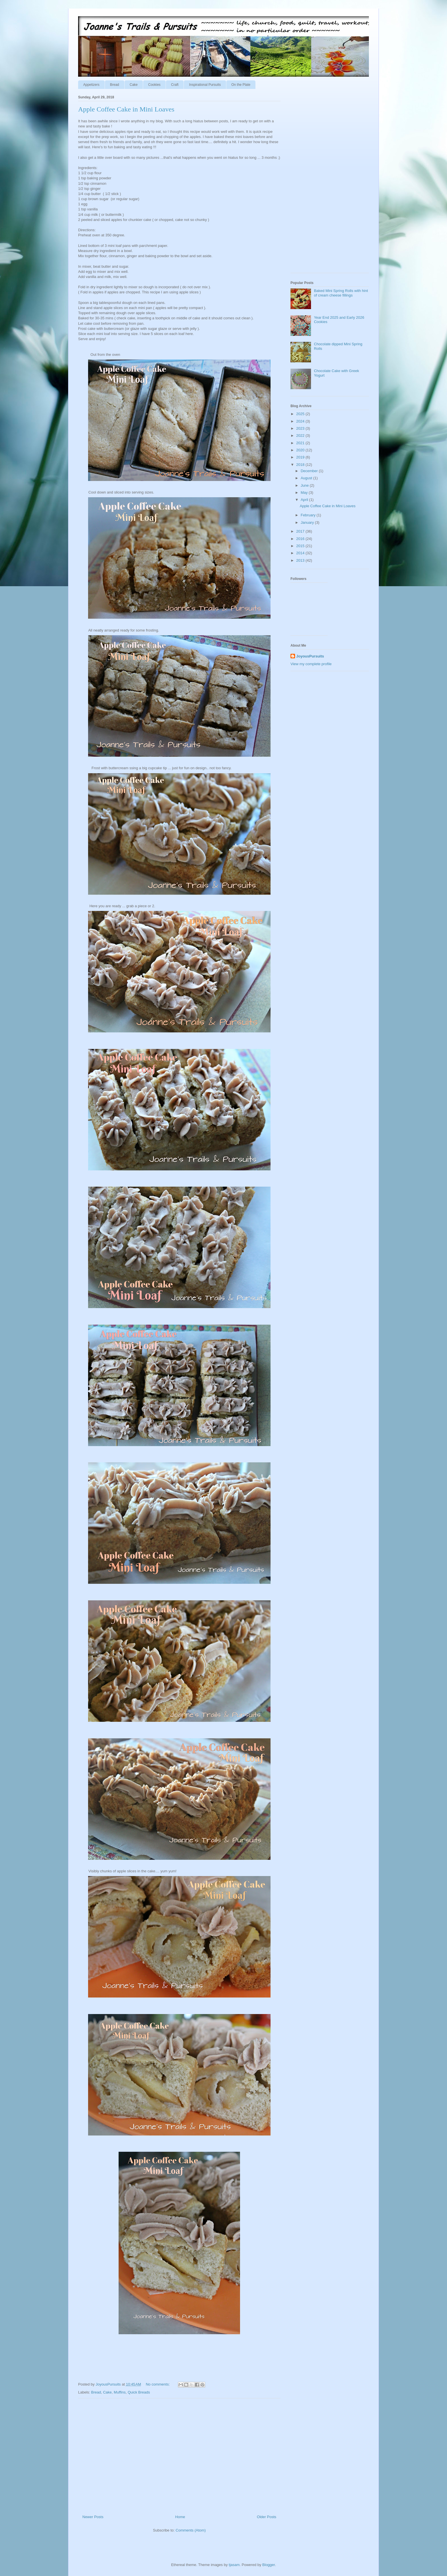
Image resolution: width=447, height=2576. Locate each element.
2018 (301, 464)
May (305, 492)
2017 (301, 531)
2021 (301, 443)
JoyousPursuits (310, 656)
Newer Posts (92, 2517)
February (309, 515)
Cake (134, 85)
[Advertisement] (179, 2454)
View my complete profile (311, 664)
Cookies (154, 85)
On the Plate (241, 85)
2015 (301, 546)
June (305, 485)
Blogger (268, 2565)
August (307, 478)
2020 (301, 450)
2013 (301, 560)
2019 (301, 457)
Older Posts (266, 2517)
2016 (301, 539)
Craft (174, 85)
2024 (301, 421)
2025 (301, 414)
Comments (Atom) (191, 2530)
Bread (114, 85)
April (305, 500)
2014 (301, 553)
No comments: (158, 2384)
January (308, 522)
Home (180, 2517)
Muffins (120, 2392)
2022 (301, 435)
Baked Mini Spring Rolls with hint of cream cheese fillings (341, 293)
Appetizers (91, 85)
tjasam (234, 2565)
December (310, 471)
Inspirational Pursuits (205, 85)
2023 (301, 428)
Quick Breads (139, 2392)
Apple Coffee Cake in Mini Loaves (126, 109)
